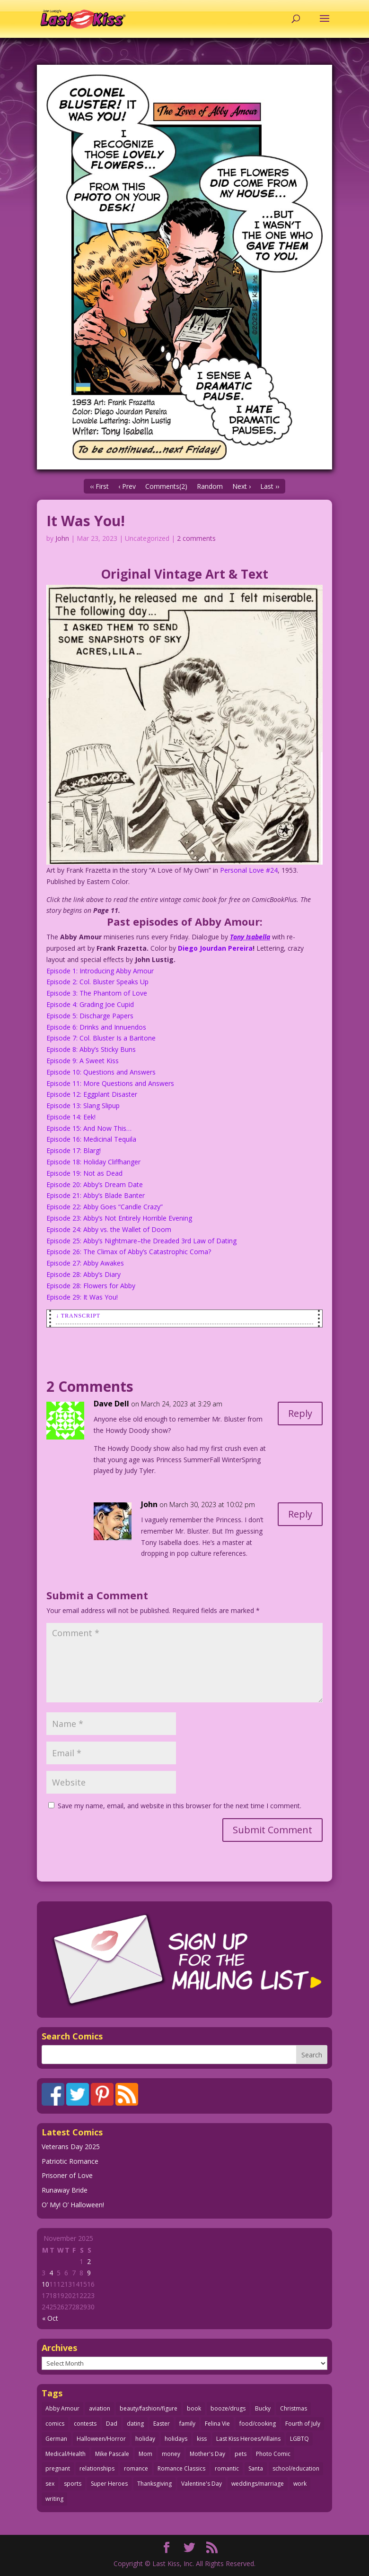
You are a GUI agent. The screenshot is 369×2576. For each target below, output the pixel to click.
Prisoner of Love (67, 2175)
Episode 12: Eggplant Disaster (91, 1094)
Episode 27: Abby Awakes (85, 1262)
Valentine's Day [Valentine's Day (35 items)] (201, 2484)
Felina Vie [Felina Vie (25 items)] (217, 2424)
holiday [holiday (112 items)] (145, 2439)
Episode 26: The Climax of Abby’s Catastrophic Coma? (128, 1251)
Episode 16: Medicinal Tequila (91, 1139)
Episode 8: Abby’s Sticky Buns (91, 1049)
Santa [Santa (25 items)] (255, 2468)
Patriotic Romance (70, 2161)
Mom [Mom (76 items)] (145, 2454)
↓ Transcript (78, 1315)
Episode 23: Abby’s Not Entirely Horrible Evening (119, 1218)
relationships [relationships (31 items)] (96, 2468)
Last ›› (269, 486)
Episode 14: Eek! (71, 1116)
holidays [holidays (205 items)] (176, 2439)
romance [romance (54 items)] (136, 2468)
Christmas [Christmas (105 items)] (293, 2408)
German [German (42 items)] (56, 2439)
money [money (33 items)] (171, 2454)
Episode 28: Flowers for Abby (90, 1285)
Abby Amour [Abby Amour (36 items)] (62, 2408)
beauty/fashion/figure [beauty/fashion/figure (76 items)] (148, 2408)
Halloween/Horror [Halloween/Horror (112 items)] (101, 2439)
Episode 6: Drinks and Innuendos (96, 1027)
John (62, 538)
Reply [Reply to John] (300, 1514)
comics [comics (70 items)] (54, 2424)
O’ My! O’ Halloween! (73, 2204)
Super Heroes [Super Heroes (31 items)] (109, 2484)
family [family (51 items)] (187, 2424)
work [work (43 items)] (300, 2484)
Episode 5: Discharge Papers (89, 1015)
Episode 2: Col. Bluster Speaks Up (97, 981)
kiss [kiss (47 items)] (202, 2439)
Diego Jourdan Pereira (215, 948)
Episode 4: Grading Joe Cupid (90, 1004)
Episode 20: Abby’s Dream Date (94, 1184)
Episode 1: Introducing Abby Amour (100, 970)
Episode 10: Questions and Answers (101, 1071)
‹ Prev (127, 486)
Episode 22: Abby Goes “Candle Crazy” (104, 1206)
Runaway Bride (65, 2190)
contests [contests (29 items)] (85, 2424)
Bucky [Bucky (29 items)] (263, 2408)
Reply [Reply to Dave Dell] (300, 1413)
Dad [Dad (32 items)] (111, 2424)
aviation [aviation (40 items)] (99, 2408)
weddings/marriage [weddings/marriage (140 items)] (257, 2484)
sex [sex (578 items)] (49, 2484)
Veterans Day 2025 (71, 2146)
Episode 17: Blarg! (73, 1150)
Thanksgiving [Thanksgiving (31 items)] (154, 2484)
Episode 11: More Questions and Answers (110, 1083)
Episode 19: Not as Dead (84, 1173)
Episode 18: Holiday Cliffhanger (93, 1161)
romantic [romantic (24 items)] (227, 2468)
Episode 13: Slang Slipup (83, 1105)
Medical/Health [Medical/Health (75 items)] (65, 2454)
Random (210, 486)
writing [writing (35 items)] (54, 2499)
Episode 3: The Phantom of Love (96, 993)
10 (45, 2284)
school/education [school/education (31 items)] (295, 2468)
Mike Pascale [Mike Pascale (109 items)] (112, 2454)
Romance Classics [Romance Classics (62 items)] (181, 2468)
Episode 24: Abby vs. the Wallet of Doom (108, 1229)
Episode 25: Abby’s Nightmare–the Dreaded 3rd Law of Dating (141, 1240)
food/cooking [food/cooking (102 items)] (257, 2424)
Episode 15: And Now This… (89, 1128)
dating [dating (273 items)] (135, 2424)
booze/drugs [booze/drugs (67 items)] (228, 2408)
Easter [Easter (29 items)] (161, 2424)
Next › (241, 486)
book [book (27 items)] (194, 2408)
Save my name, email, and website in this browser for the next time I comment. (179, 1805)
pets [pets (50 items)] (240, 2454)
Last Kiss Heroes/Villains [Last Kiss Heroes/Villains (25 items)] (248, 2439)
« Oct (50, 2318)
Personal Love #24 (249, 870)
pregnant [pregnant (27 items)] (57, 2468)
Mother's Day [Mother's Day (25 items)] (207, 2454)
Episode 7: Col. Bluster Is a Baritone (101, 1037)
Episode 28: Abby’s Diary (83, 1274)
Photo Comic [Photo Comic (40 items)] (273, 2454)
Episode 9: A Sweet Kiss (82, 1060)
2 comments (196, 538)
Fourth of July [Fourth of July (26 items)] (302, 2424)
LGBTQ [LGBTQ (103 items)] (299, 2439)
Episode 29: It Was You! (82, 1296)
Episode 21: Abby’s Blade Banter (95, 1195)
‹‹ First (99, 486)
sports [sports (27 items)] (72, 2484)
